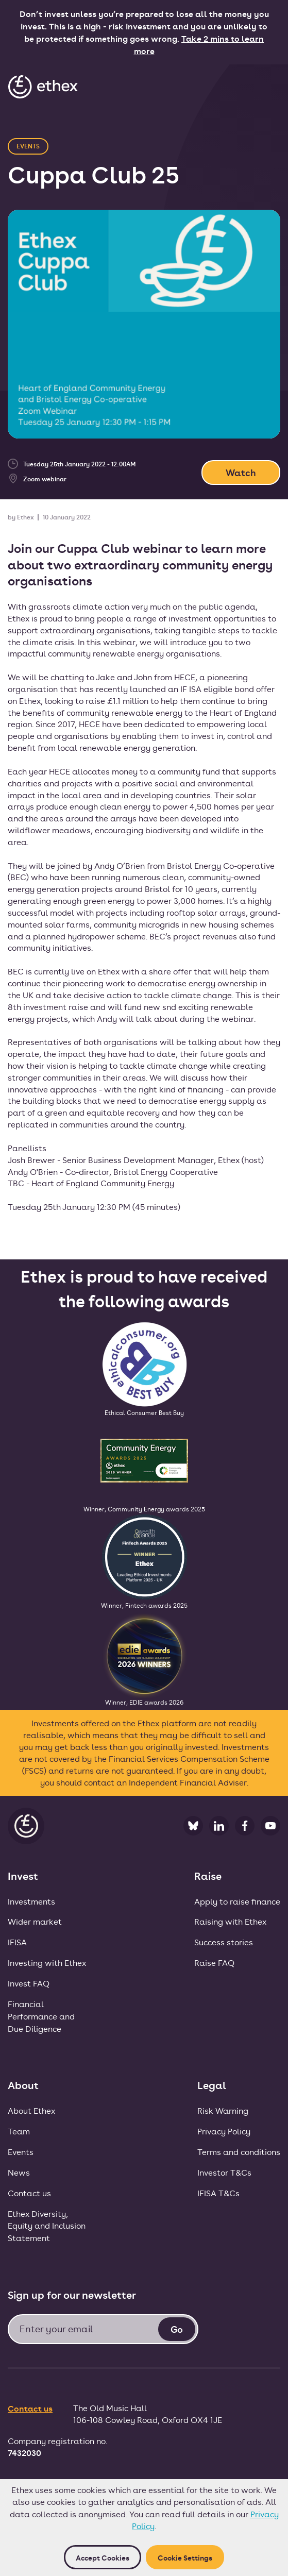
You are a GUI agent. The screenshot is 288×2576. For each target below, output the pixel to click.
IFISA (17, 1942)
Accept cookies (102, 2557)
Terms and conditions (238, 2152)
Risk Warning (222, 2110)
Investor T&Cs (224, 2172)
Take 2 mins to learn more (199, 44)
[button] (269, 86)
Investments (31, 1901)
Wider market (35, 1921)
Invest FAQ (28, 1983)
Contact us (29, 2193)
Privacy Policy (223, 2131)
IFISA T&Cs (218, 2193)
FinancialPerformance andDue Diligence (41, 2016)
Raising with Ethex (230, 1921)
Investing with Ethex (47, 1962)
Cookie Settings (185, 2557)
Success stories (223, 1942)
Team (19, 2131)
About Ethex (31, 2110)
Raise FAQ (214, 1962)
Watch (241, 472)
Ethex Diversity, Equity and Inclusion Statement (47, 2226)
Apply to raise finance (237, 1901)
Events (20, 2152)
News (19, 2172)
